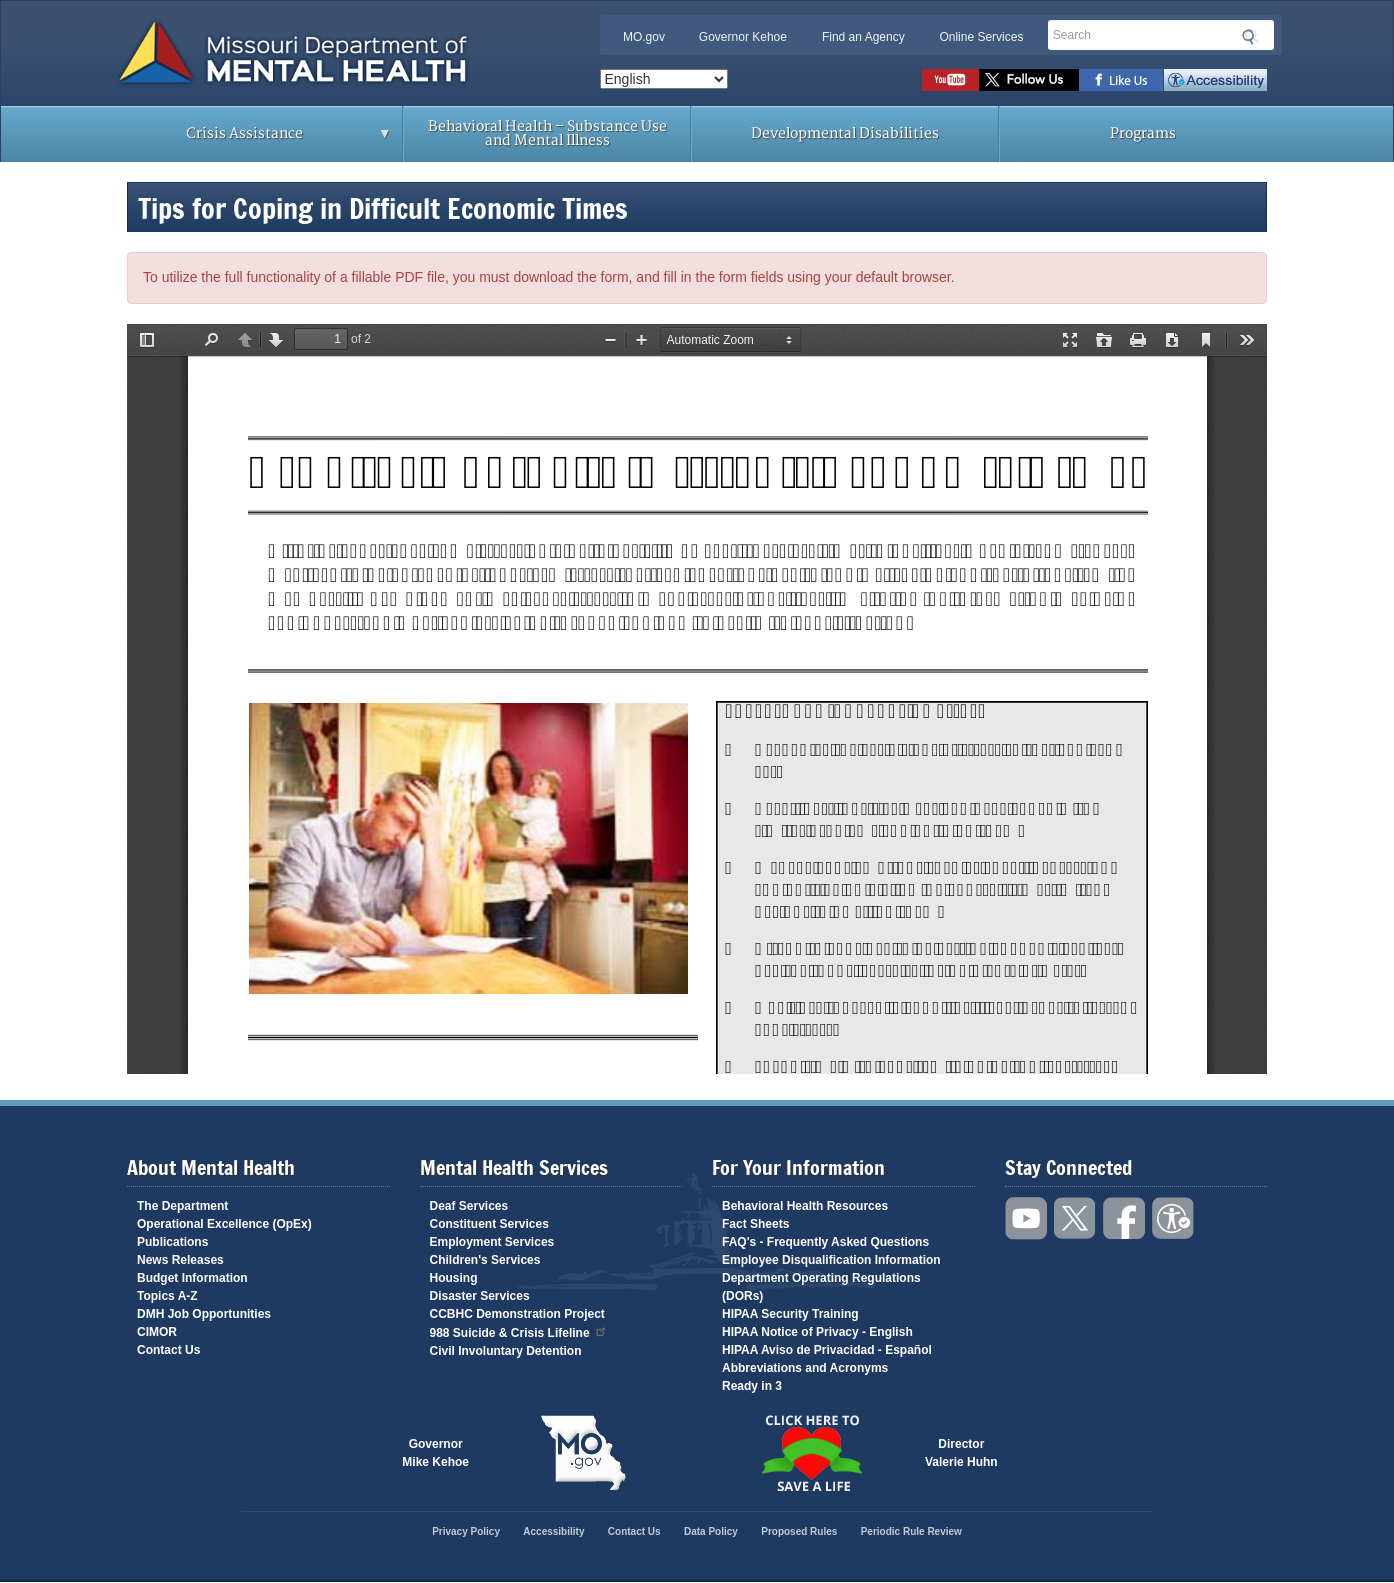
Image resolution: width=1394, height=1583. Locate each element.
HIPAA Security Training (790, 1314)
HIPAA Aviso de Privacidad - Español (827, 1350)
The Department (182, 1206)
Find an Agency (863, 37)
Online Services (981, 37)
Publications (172, 1242)
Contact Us (168, 1350)
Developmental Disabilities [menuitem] (845, 133)
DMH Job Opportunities (204, 1314)
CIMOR (157, 1332)
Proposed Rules (799, 1531)
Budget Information (192, 1278)
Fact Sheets (755, 1224)
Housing (454, 1278)
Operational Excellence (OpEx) (224, 1224)
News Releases (180, 1260)
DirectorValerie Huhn (961, 1453)
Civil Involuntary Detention (506, 1351)
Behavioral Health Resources (805, 1206)
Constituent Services (489, 1224)
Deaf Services (469, 1206)
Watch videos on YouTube (950, 80)
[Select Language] (664, 79)
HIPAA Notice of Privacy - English (817, 1332)
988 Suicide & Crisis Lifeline (519, 1331)
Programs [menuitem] (1143, 133)
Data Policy (711, 1531)
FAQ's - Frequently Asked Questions (825, 1242)
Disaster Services (480, 1296)
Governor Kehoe (743, 37)
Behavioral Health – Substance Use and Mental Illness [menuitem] (547, 133)
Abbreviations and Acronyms (805, 1368)
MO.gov (644, 37)
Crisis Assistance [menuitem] (249, 140)
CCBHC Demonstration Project (517, 1314)
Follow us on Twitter (1029, 80)
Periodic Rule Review (911, 1531)
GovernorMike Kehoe (435, 1453)
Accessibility (1215, 80)
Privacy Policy (466, 1531)
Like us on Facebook (1121, 80)
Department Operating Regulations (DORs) (821, 1287)
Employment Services (492, 1242)
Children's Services (485, 1260)
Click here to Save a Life (811, 1453)
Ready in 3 (752, 1386)
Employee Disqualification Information (831, 1260)
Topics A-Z (167, 1296)
